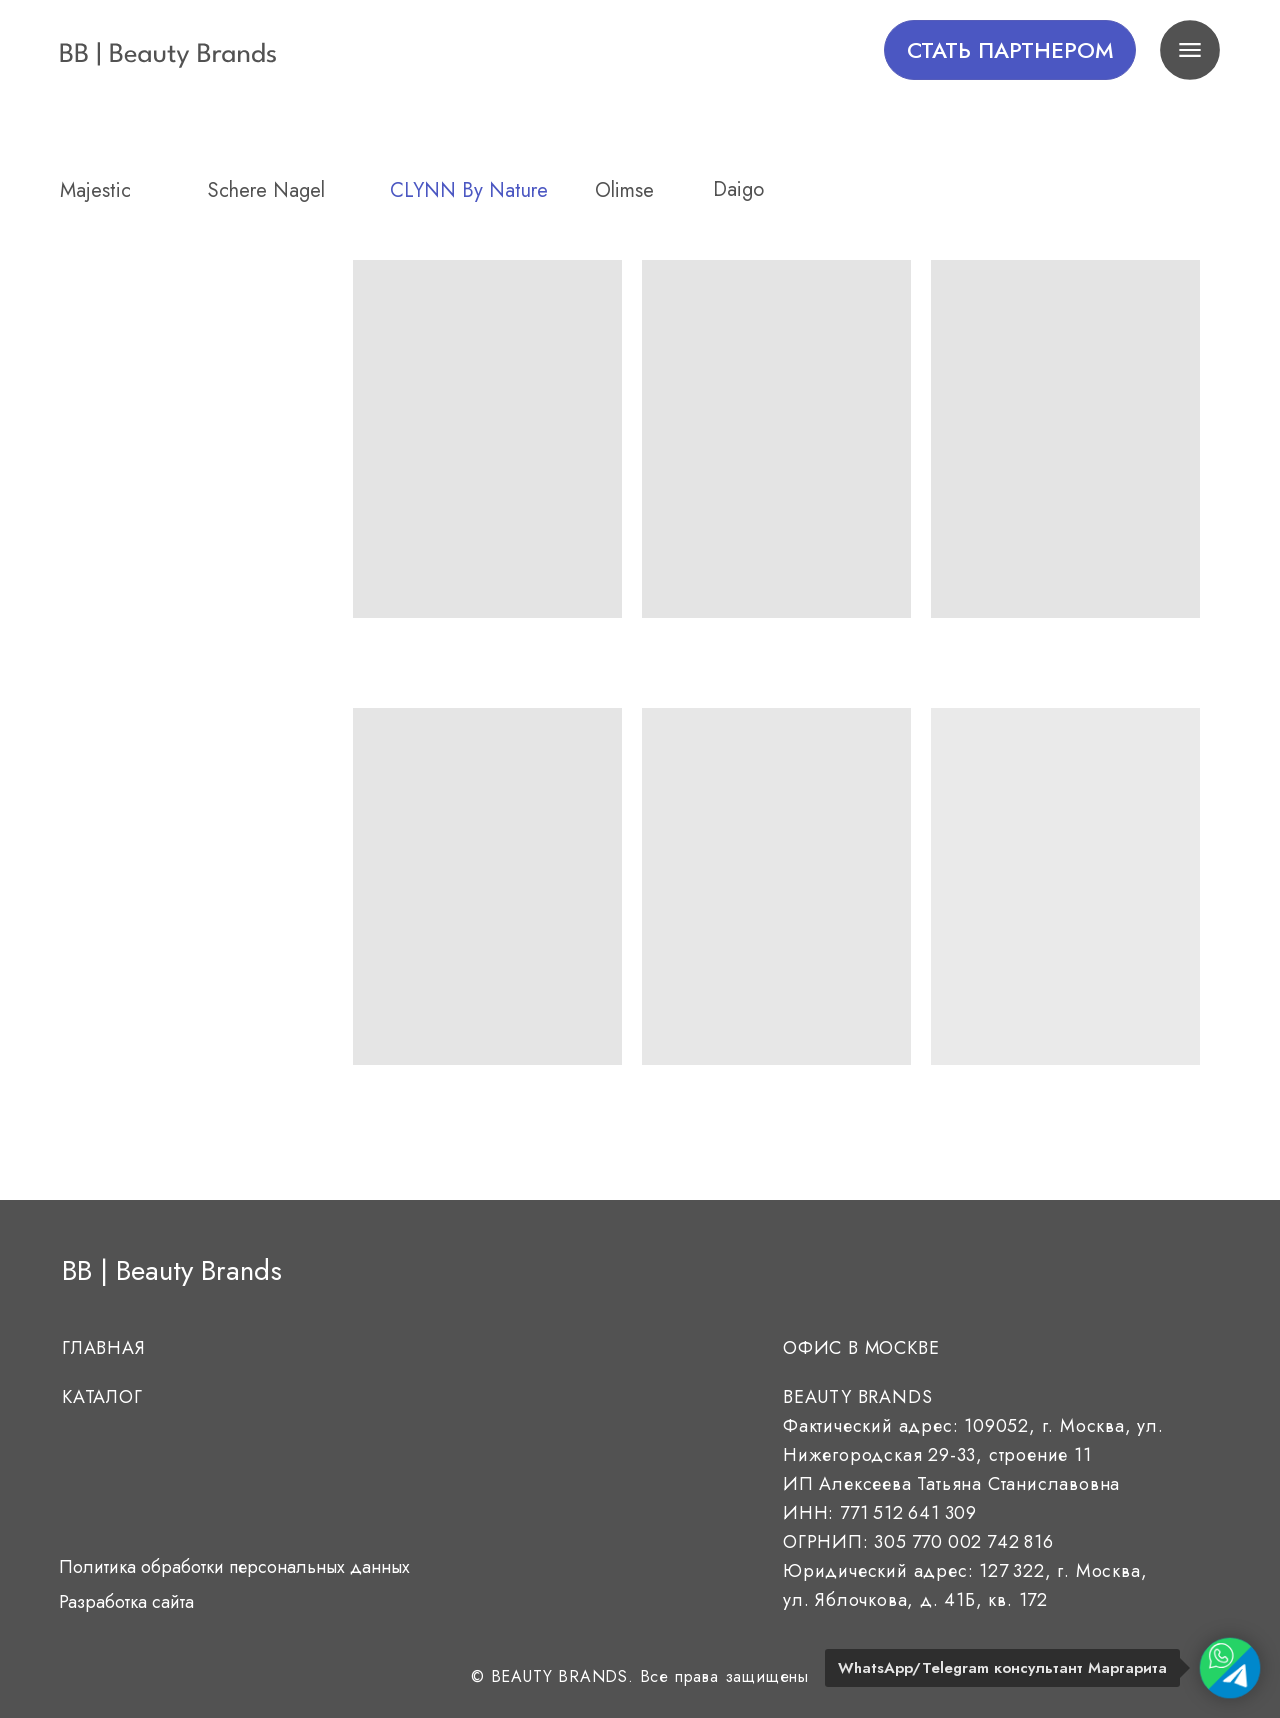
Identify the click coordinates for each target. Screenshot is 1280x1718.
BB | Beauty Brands (172, 1270)
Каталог (102, 1397)
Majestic (95, 190)
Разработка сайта (126, 1602)
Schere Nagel (266, 190)
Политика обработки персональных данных (234, 1567)
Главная (104, 1348)
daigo (738, 189)
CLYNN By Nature (469, 190)
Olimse (624, 190)
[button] (1010, 50)
